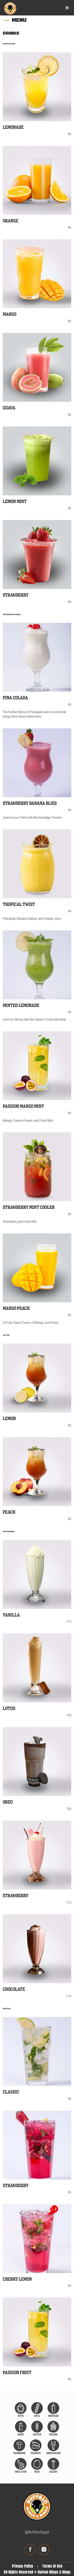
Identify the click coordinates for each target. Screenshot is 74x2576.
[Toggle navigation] (67, 8)
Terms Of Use (52, 2566)
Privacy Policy (22, 2566)
